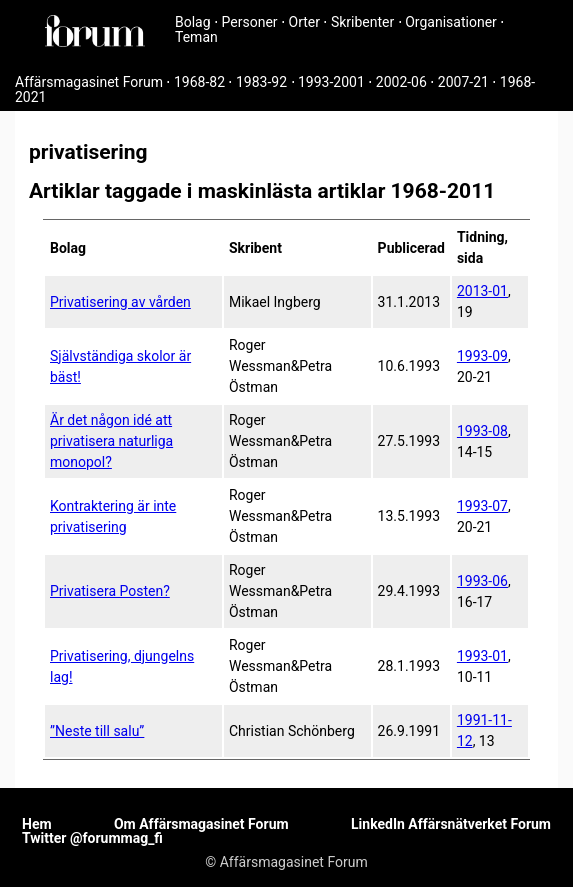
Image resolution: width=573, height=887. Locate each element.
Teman (196, 37)
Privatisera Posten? (110, 591)
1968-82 (199, 82)
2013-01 (482, 291)
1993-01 (482, 656)
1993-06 (482, 581)
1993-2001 (331, 82)
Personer (250, 22)
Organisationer (451, 22)
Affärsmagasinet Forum (89, 82)
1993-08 (482, 431)
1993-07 (482, 506)
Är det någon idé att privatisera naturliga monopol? (111, 441)
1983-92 (261, 82)
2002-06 (401, 82)
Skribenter (362, 22)
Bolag (193, 22)
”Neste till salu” (97, 731)
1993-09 (482, 356)
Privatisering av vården (120, 302)
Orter (304, 22)
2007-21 (463, 82)
